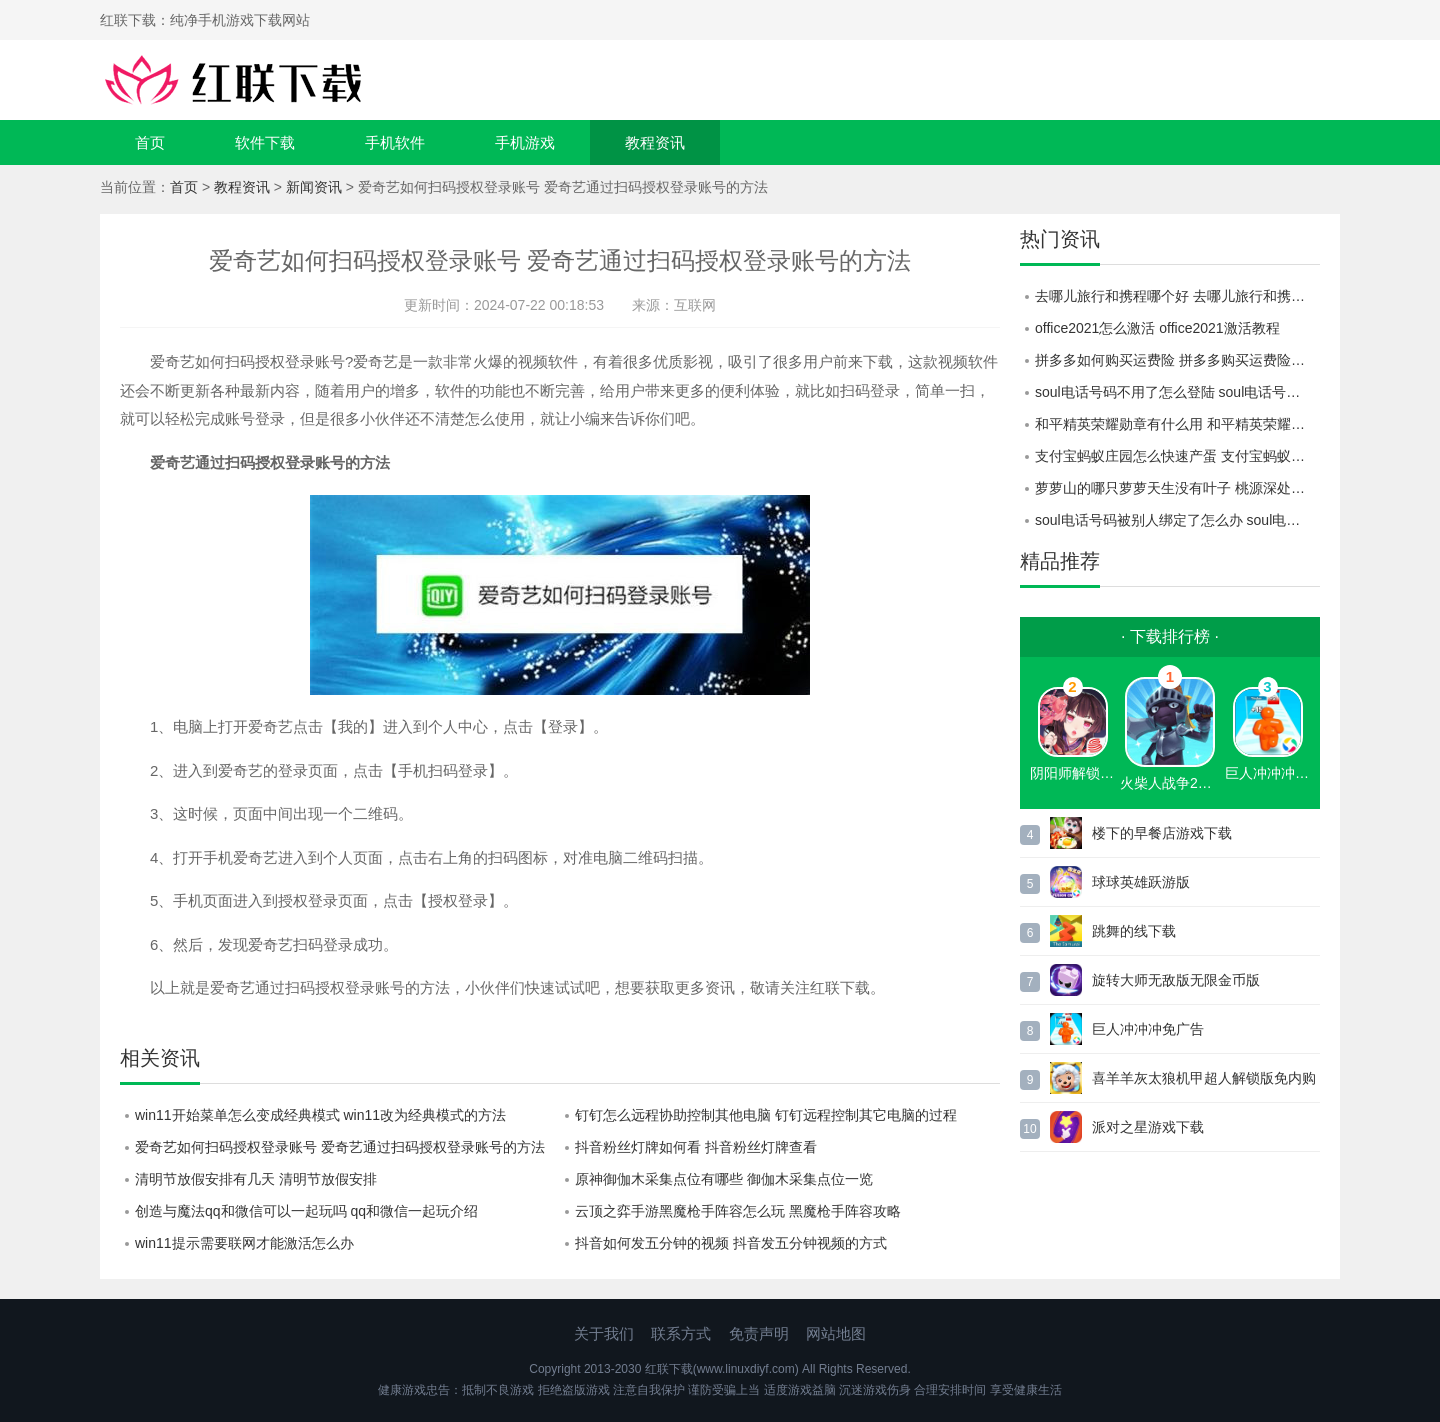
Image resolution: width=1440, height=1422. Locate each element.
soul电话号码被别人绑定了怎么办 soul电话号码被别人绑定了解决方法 (1177, 520)
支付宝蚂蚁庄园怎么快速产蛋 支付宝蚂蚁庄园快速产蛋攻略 (1177, 456)
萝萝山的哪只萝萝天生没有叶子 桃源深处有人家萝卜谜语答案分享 (1177, 488)
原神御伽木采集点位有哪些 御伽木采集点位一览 (724, 1179)
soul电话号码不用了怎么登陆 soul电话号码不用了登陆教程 (1177, 392)
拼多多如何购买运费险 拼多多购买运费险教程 (1177, 360)
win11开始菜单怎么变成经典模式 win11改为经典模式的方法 (320, 1115)
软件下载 (265, 142)
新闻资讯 (314, 187)
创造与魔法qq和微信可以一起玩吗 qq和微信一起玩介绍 (306, 1211)
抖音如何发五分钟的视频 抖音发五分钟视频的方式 (731, 1243)
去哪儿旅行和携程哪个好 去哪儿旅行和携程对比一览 (1177, 296)
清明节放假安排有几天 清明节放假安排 (256, 1179)
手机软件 (395, 142)
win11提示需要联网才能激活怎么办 (244, 1243)
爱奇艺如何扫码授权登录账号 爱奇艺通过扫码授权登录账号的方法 (340, 1147)
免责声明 (759, 1333)
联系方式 (681, 1333)
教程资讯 (655, 142)
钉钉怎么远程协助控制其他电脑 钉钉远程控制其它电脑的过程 (766, 1115)
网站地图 (836, 1333)
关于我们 (604, 1333)
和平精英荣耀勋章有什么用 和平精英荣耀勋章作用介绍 (1177, 424)
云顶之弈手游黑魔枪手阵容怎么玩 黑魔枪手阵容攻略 (738, 1211)
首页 (150, 142)
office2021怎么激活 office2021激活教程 (1157, 328)
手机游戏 (525, 142)
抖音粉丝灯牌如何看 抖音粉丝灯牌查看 (696, 1147)
